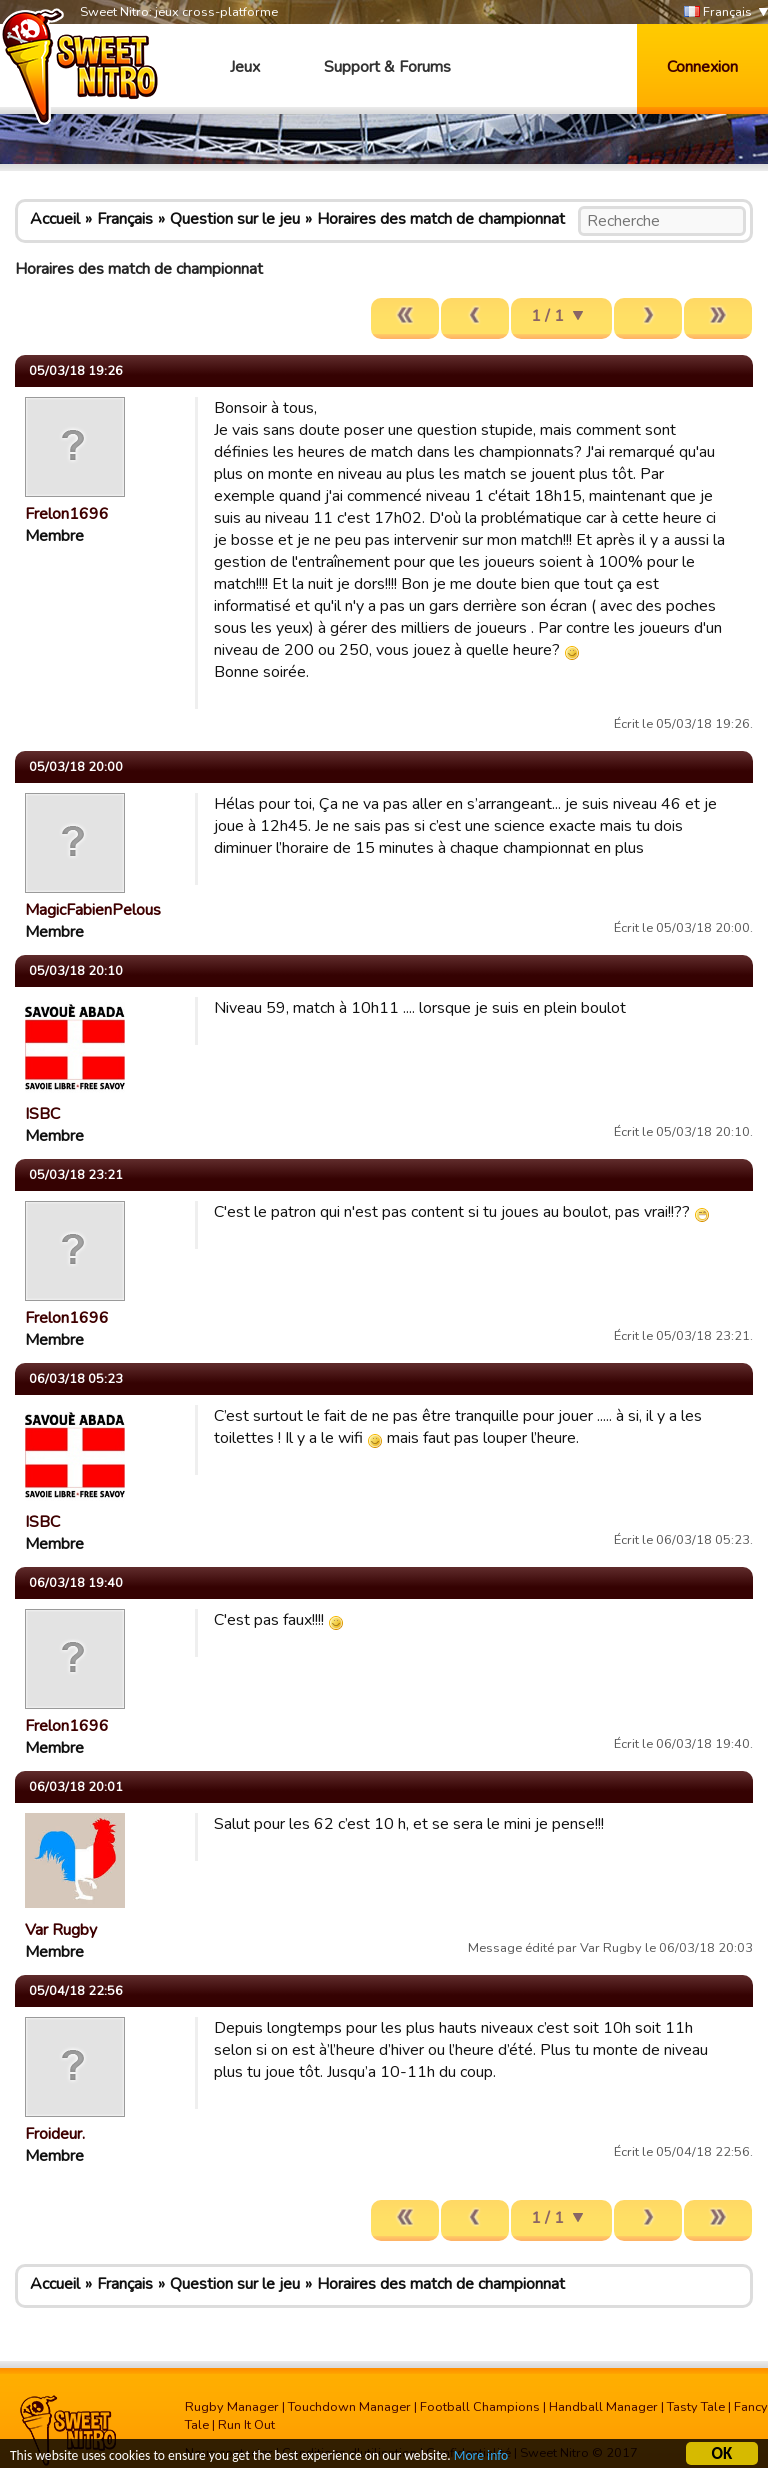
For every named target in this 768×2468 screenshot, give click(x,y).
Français (718, 12)
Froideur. (55, 2134)
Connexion (702, 67)
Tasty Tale (696, 2407)
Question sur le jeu (235, 219)
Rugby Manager (232, 2407)
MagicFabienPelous (93, 910)
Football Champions (480, 2407)
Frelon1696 (67, 514)
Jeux (245, 67)
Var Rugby (61, 1930)
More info (481, 2457)
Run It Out (246, 2425)
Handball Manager (603, 2407)
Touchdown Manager (349, 2407)
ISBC (42, 1114)
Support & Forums (387, 67)
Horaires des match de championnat (441, 219)
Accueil (55, 219)
